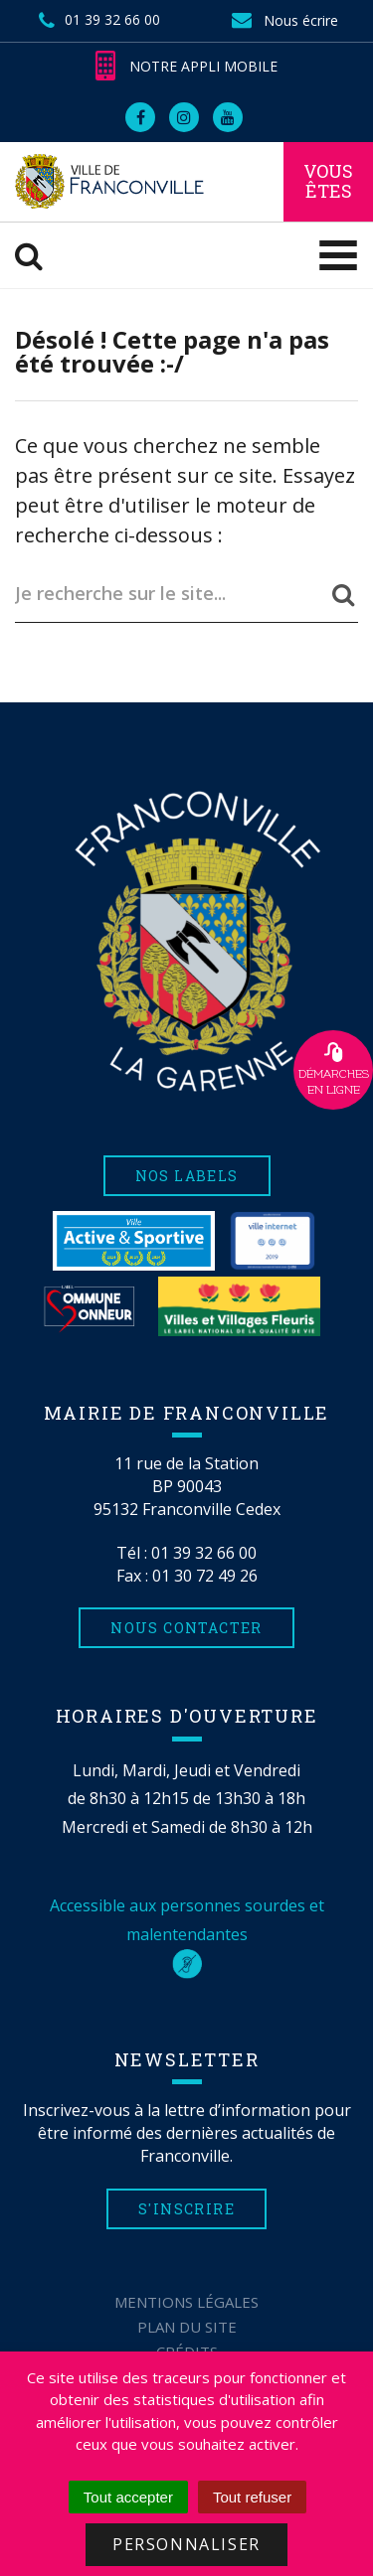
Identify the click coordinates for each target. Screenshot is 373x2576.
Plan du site (187, 2327)
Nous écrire (284, 20)
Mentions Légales (186, 2302)
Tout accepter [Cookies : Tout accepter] (128, 2497)
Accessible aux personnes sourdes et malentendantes (187, 1934)
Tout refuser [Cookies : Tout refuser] (252, 2497)
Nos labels (187, 1175)
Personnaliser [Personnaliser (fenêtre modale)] (186, 2544)
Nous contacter (186, 1627)
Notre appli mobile (186, 66)
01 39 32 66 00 (204, 1553)
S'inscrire (186, 2208)
